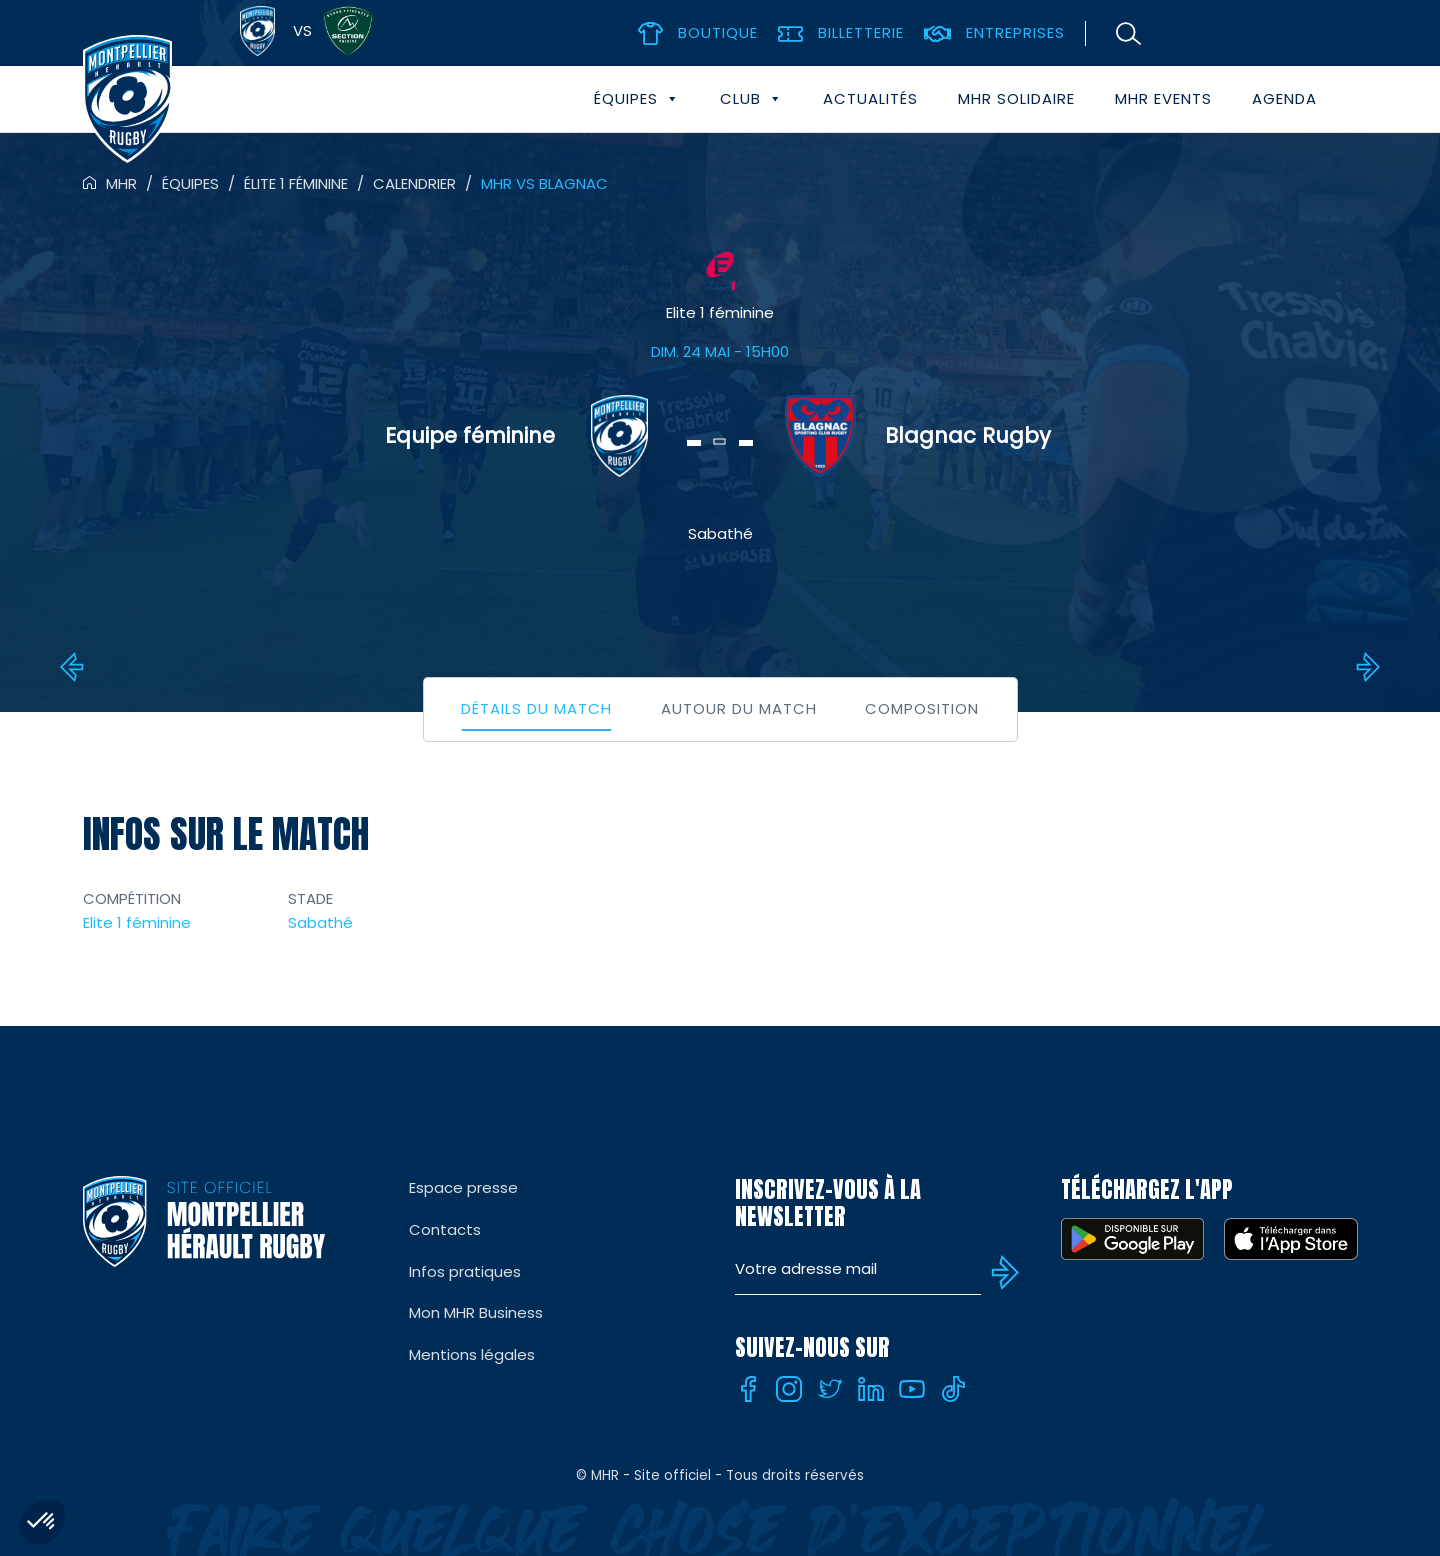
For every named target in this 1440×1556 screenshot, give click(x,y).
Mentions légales (472, 1354)
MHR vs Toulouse (1365, 667)
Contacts (445, 1229)
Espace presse (463, 1187)
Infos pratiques (465, 1271)
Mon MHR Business (476, 1312)
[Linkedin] (871, 1389)
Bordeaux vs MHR (75, 667)
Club (751, 99)
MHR (121, 183)
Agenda (1284, 98)
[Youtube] (912, 1389)
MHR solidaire (1016, 98)
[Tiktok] (953, 1389)
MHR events (1163, 98)
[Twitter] (830, 1389)
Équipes (637, 99)
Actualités (870, 98)
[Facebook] (748, 1389)
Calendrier (414, 183)
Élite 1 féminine (296, 183)
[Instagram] (789, 1389)
